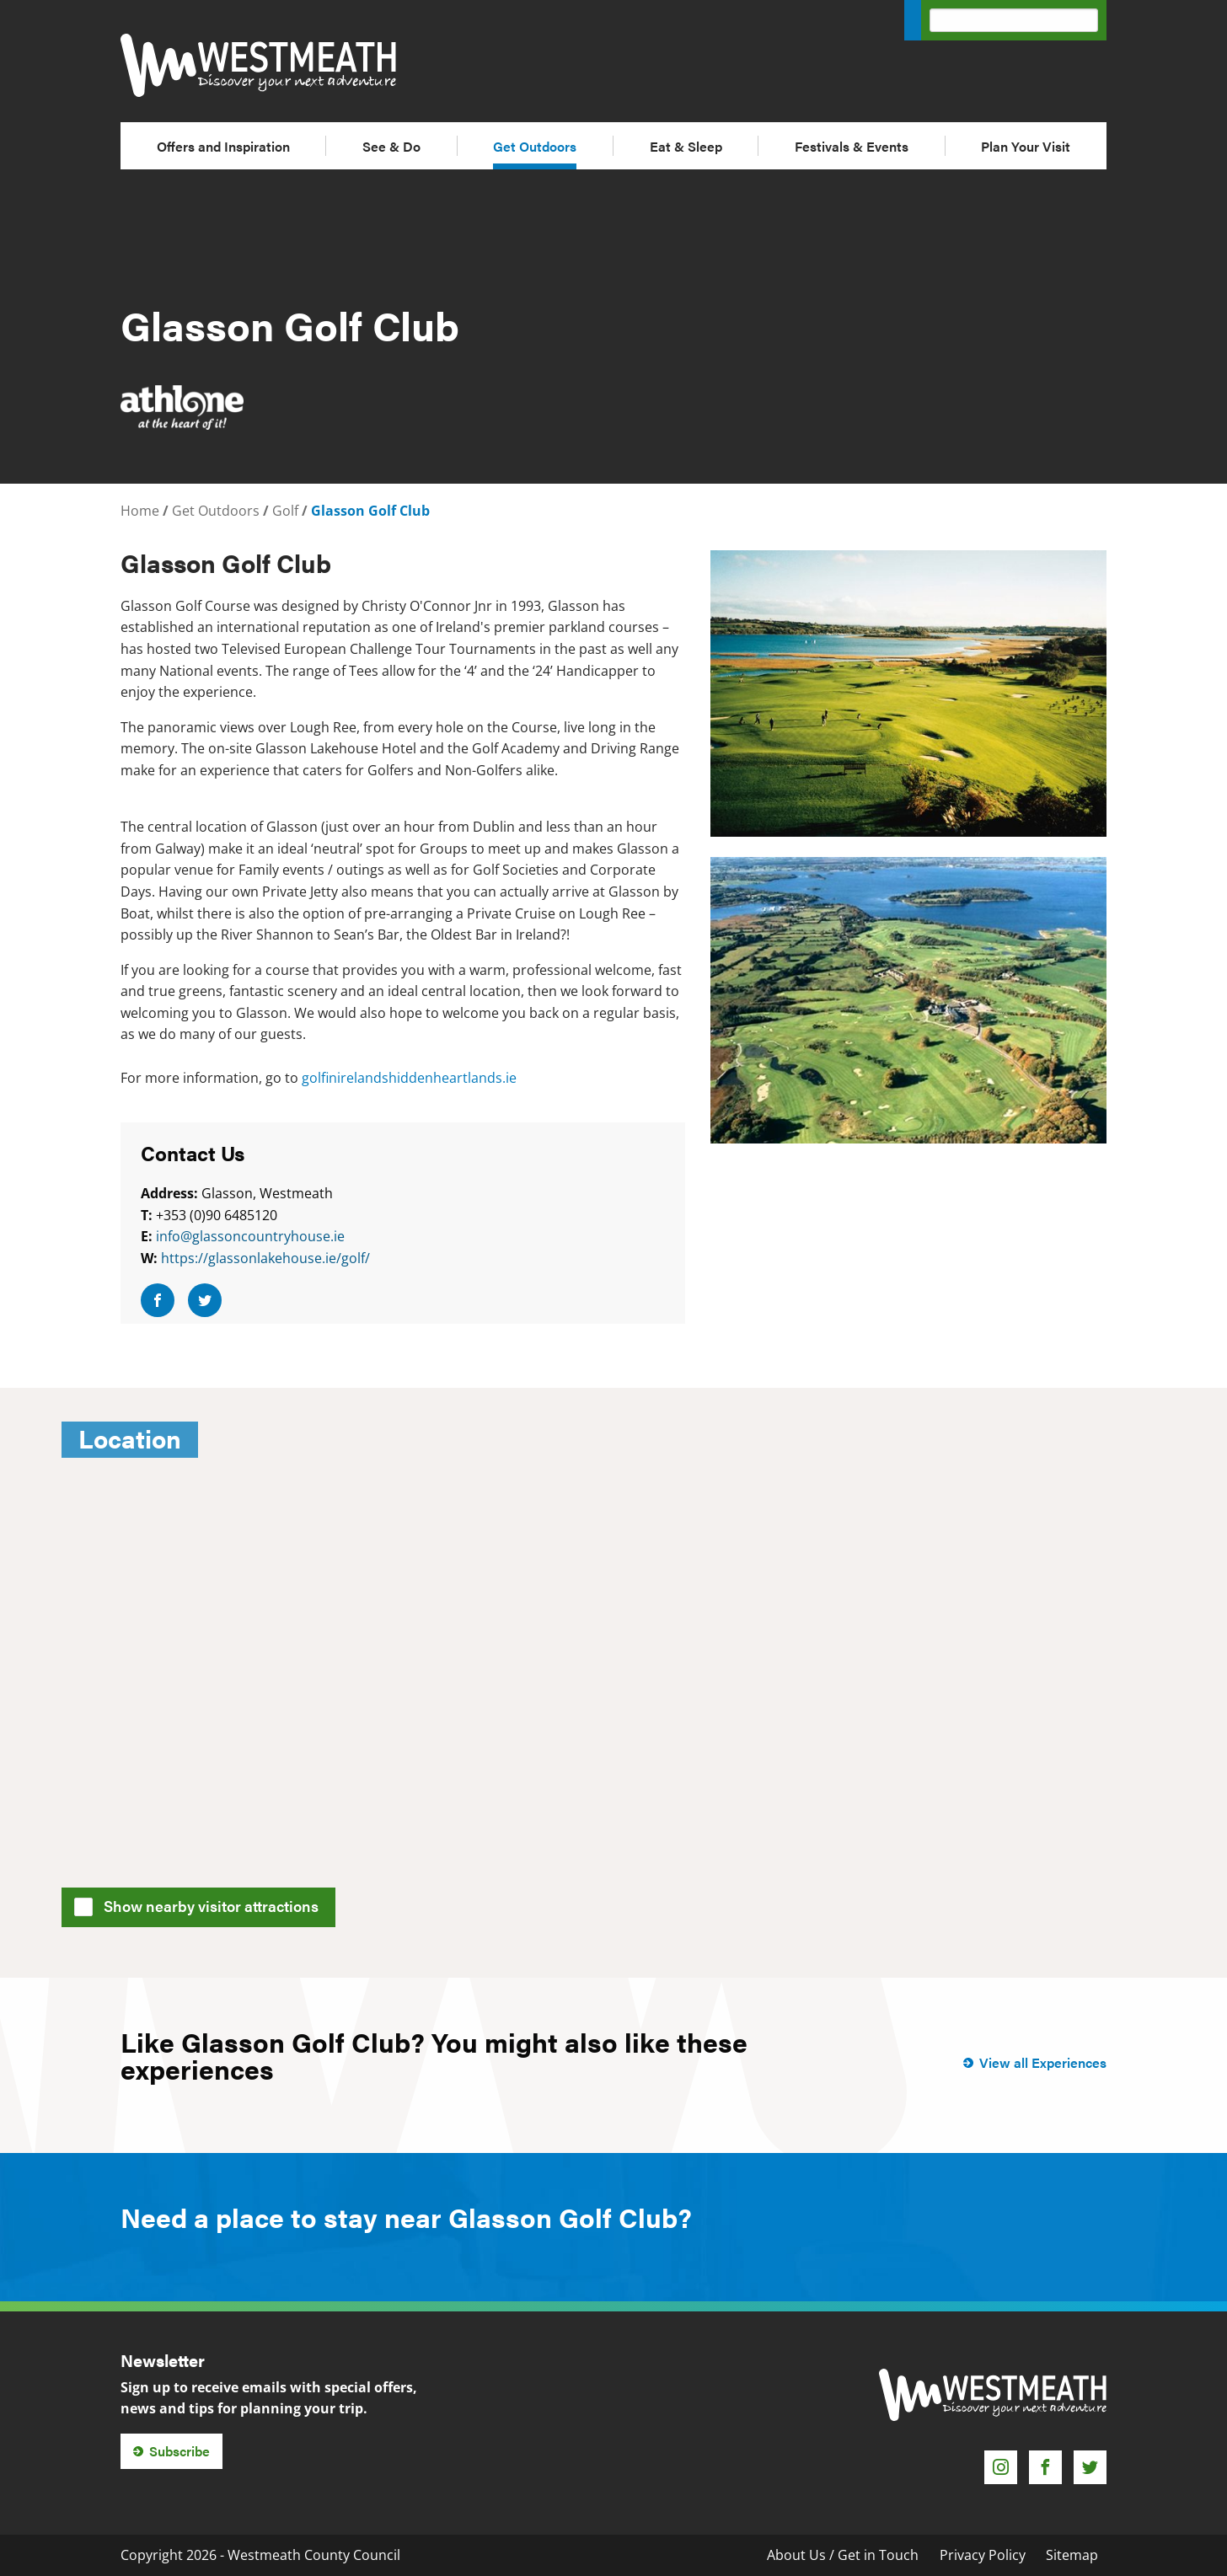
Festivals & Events (851, 146)
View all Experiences (1042, 2062)
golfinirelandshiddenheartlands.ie (409, 1077)
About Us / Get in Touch (843, 2555)
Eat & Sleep (686, 146)
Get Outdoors (534, 146)
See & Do (391, 146)
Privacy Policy (983, 2555)
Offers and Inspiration (223, 146)
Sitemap (1072, 2555)
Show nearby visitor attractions (202, 1904)
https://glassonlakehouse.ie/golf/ (265, 1258)
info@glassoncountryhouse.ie (250, 1236)
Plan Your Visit (1025, 146)
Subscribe (179, 2451)
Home (140, 510)
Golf (285, 510)
